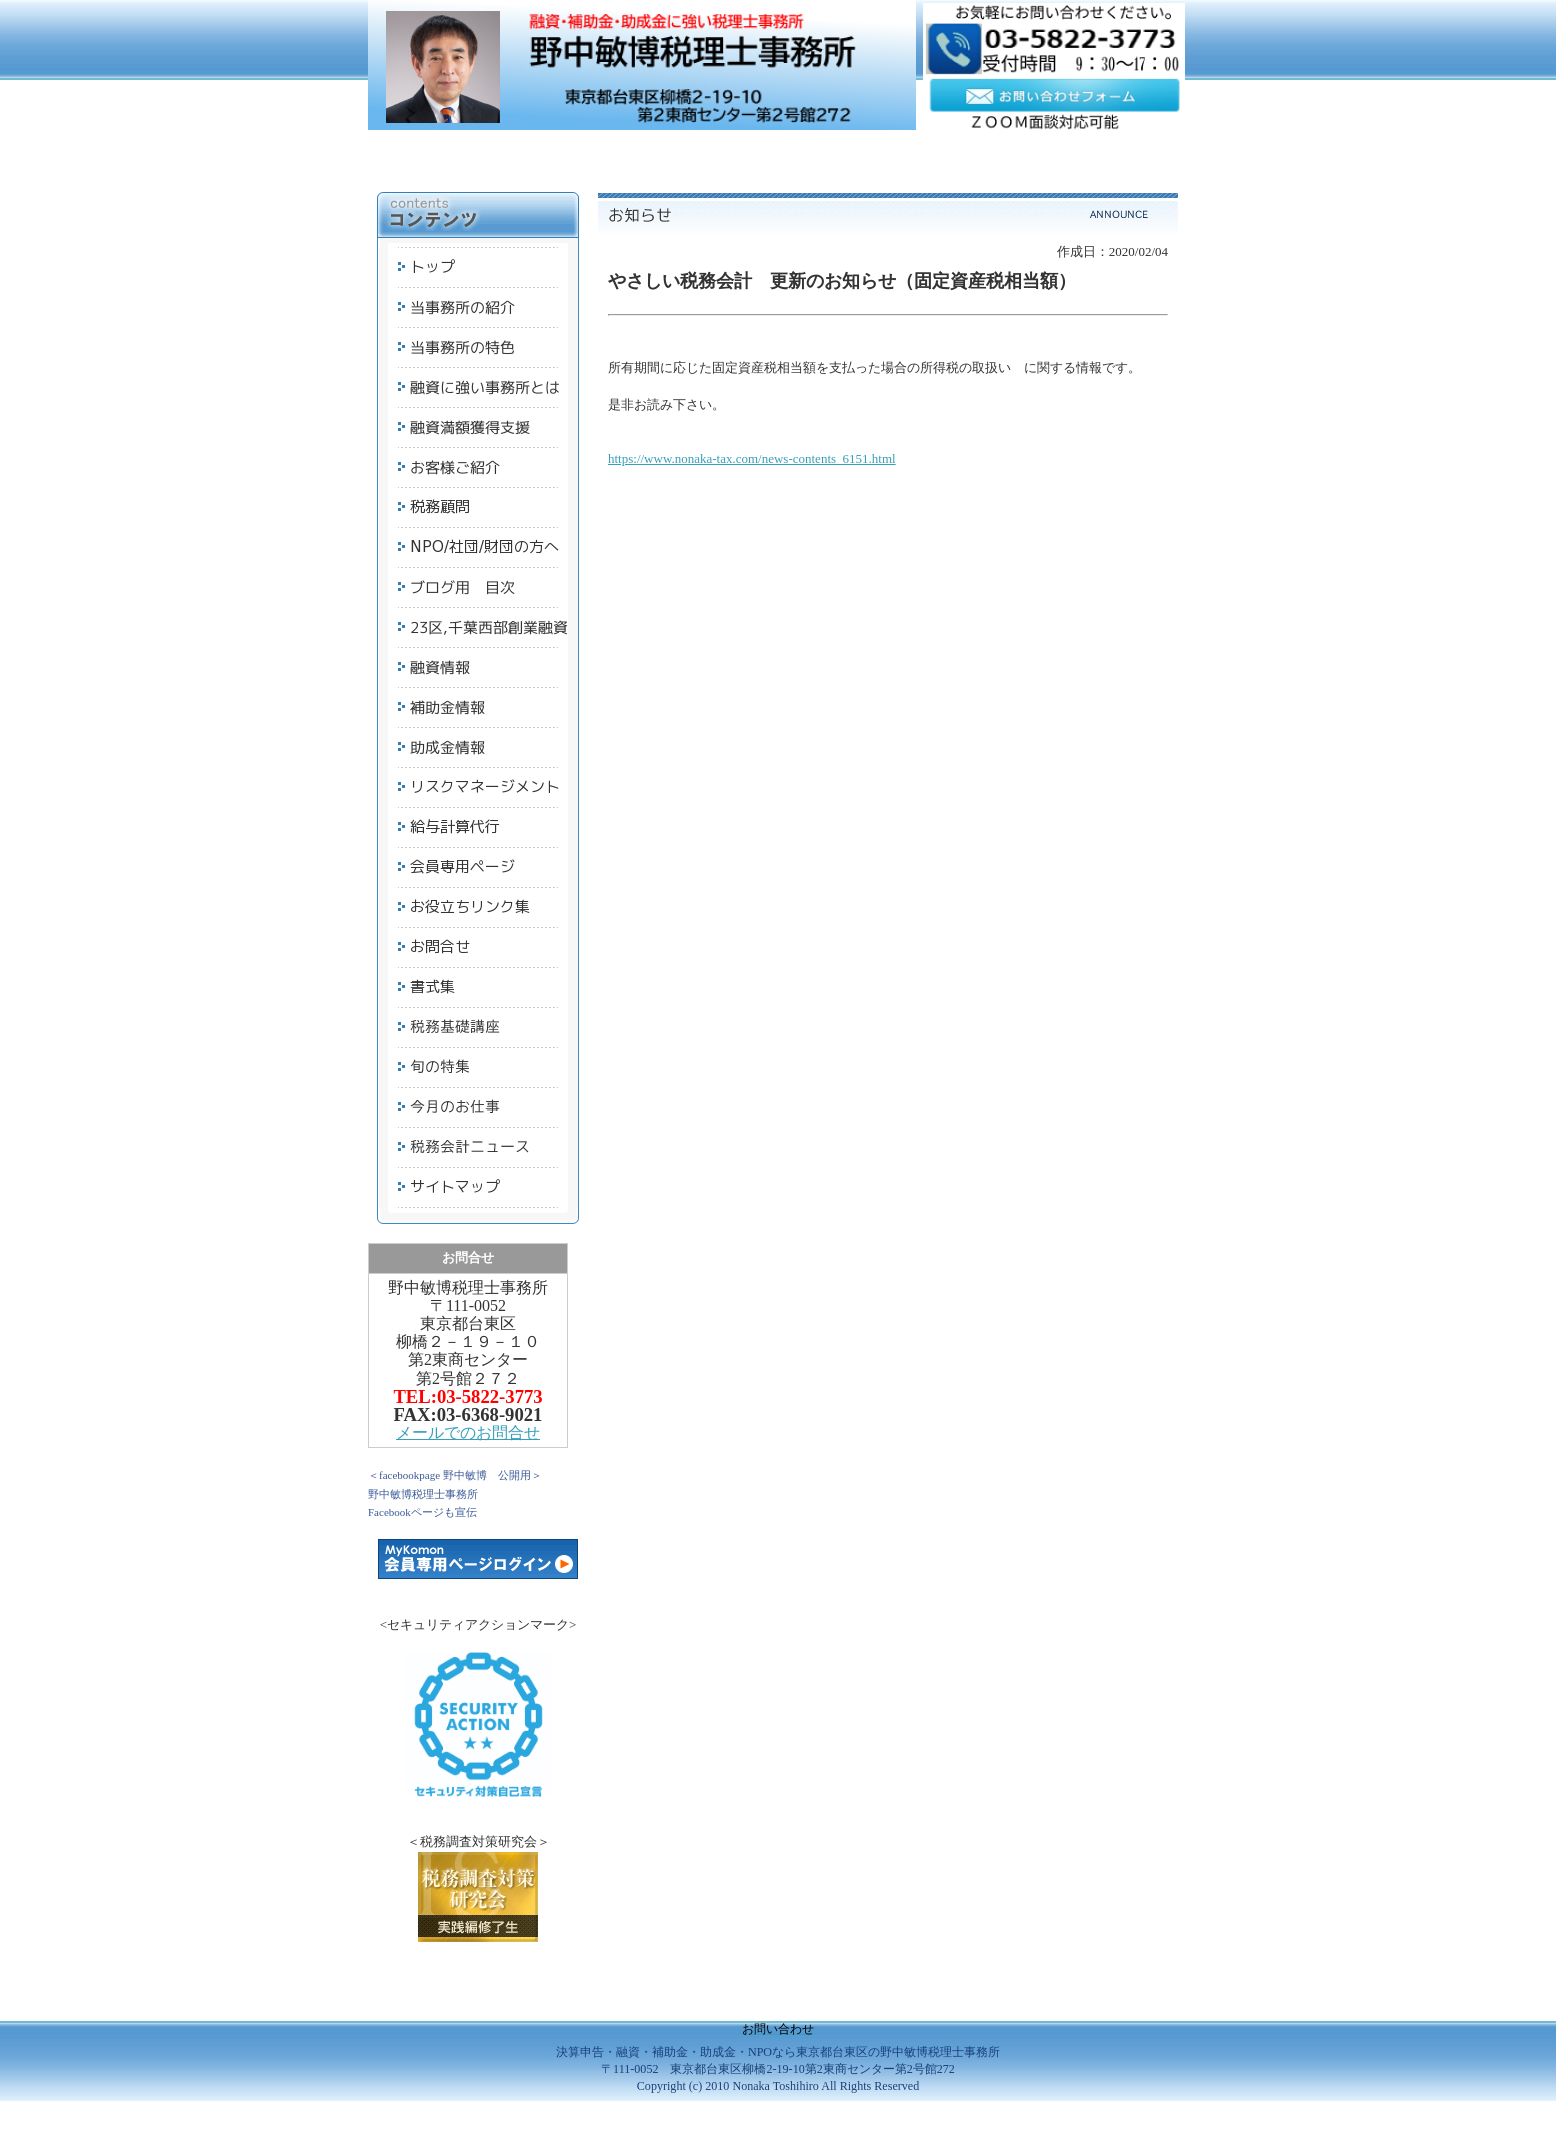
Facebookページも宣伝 (422, 1512)
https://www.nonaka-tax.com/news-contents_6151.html (752, 458)
